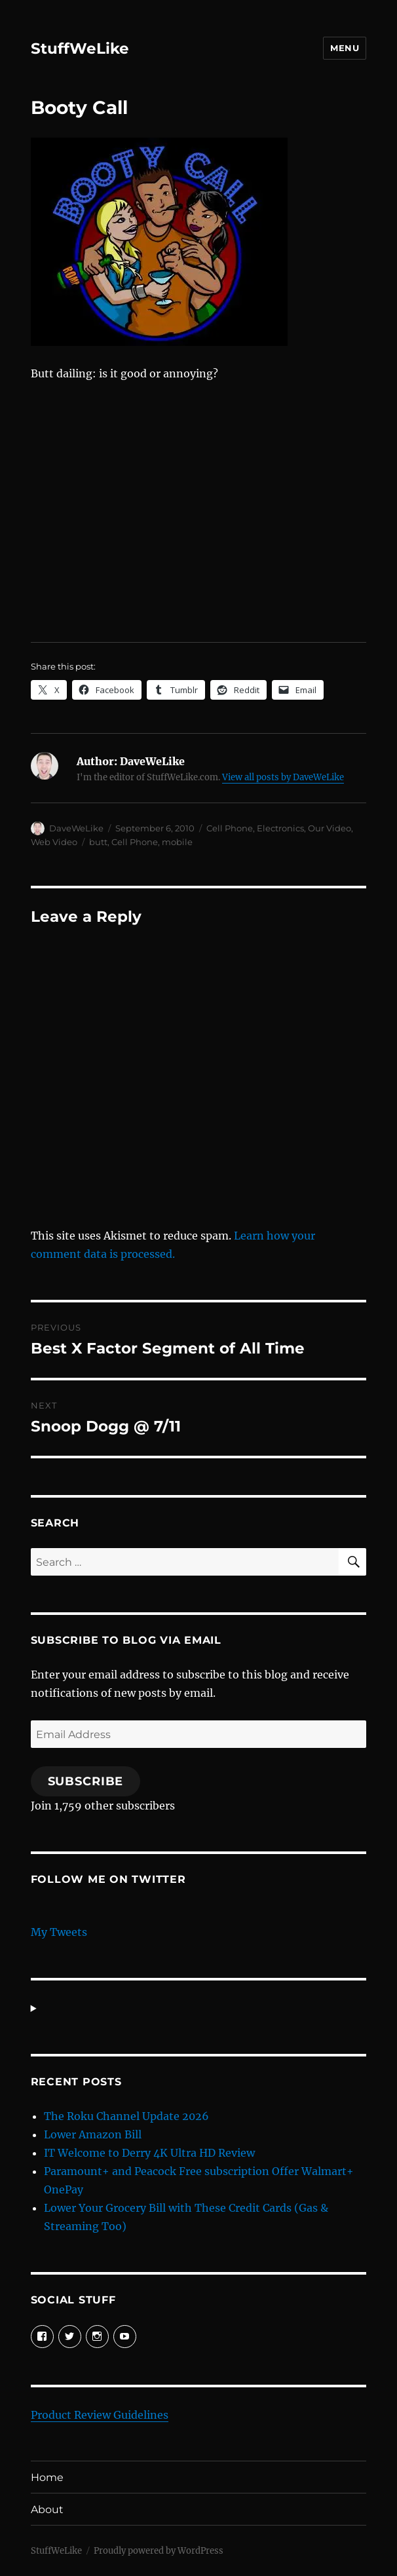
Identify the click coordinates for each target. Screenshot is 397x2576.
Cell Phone (229, 828)
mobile (177, 842)
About (47, 2509)
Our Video (329, 828)
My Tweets (59, 1932)
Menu (344, 48)
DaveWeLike (76, 828)
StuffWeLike (80, 48)
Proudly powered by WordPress (158, 2550)
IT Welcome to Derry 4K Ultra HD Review (149, 2152)
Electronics (280, 828)
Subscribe (86, 1781)
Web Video (54, 842)
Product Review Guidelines (99, 2414)
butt (98, 842)
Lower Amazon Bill (93, 2134)
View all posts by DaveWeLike (283, 777)
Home (47, 2477)
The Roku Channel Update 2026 (126, 2116)
